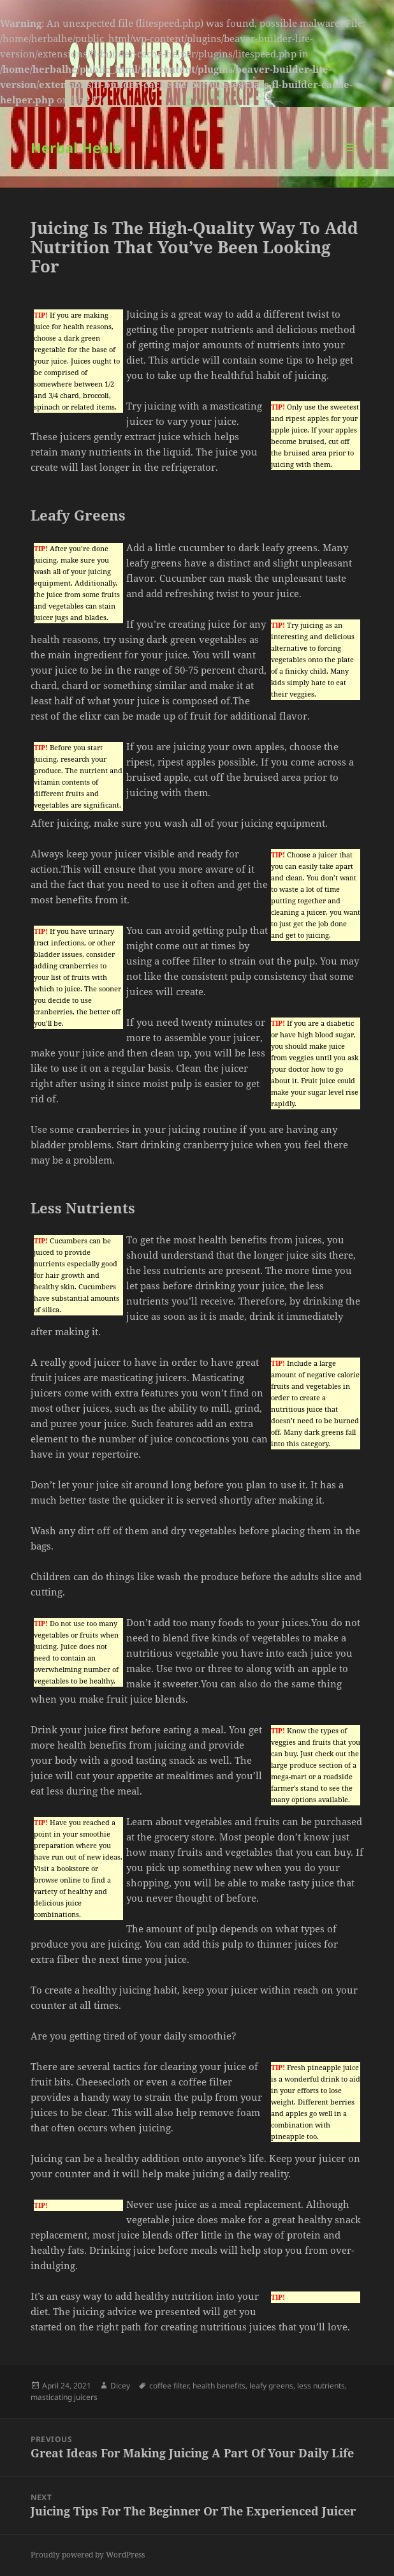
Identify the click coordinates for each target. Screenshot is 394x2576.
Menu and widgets (350, 160)
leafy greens (271, 2385)
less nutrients (321, 2385)
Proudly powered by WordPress (88, 2554)
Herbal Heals (75, 147)
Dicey (120, 2385)
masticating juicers (64, 2397)
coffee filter (169, 2385)
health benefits (219, 2385)
